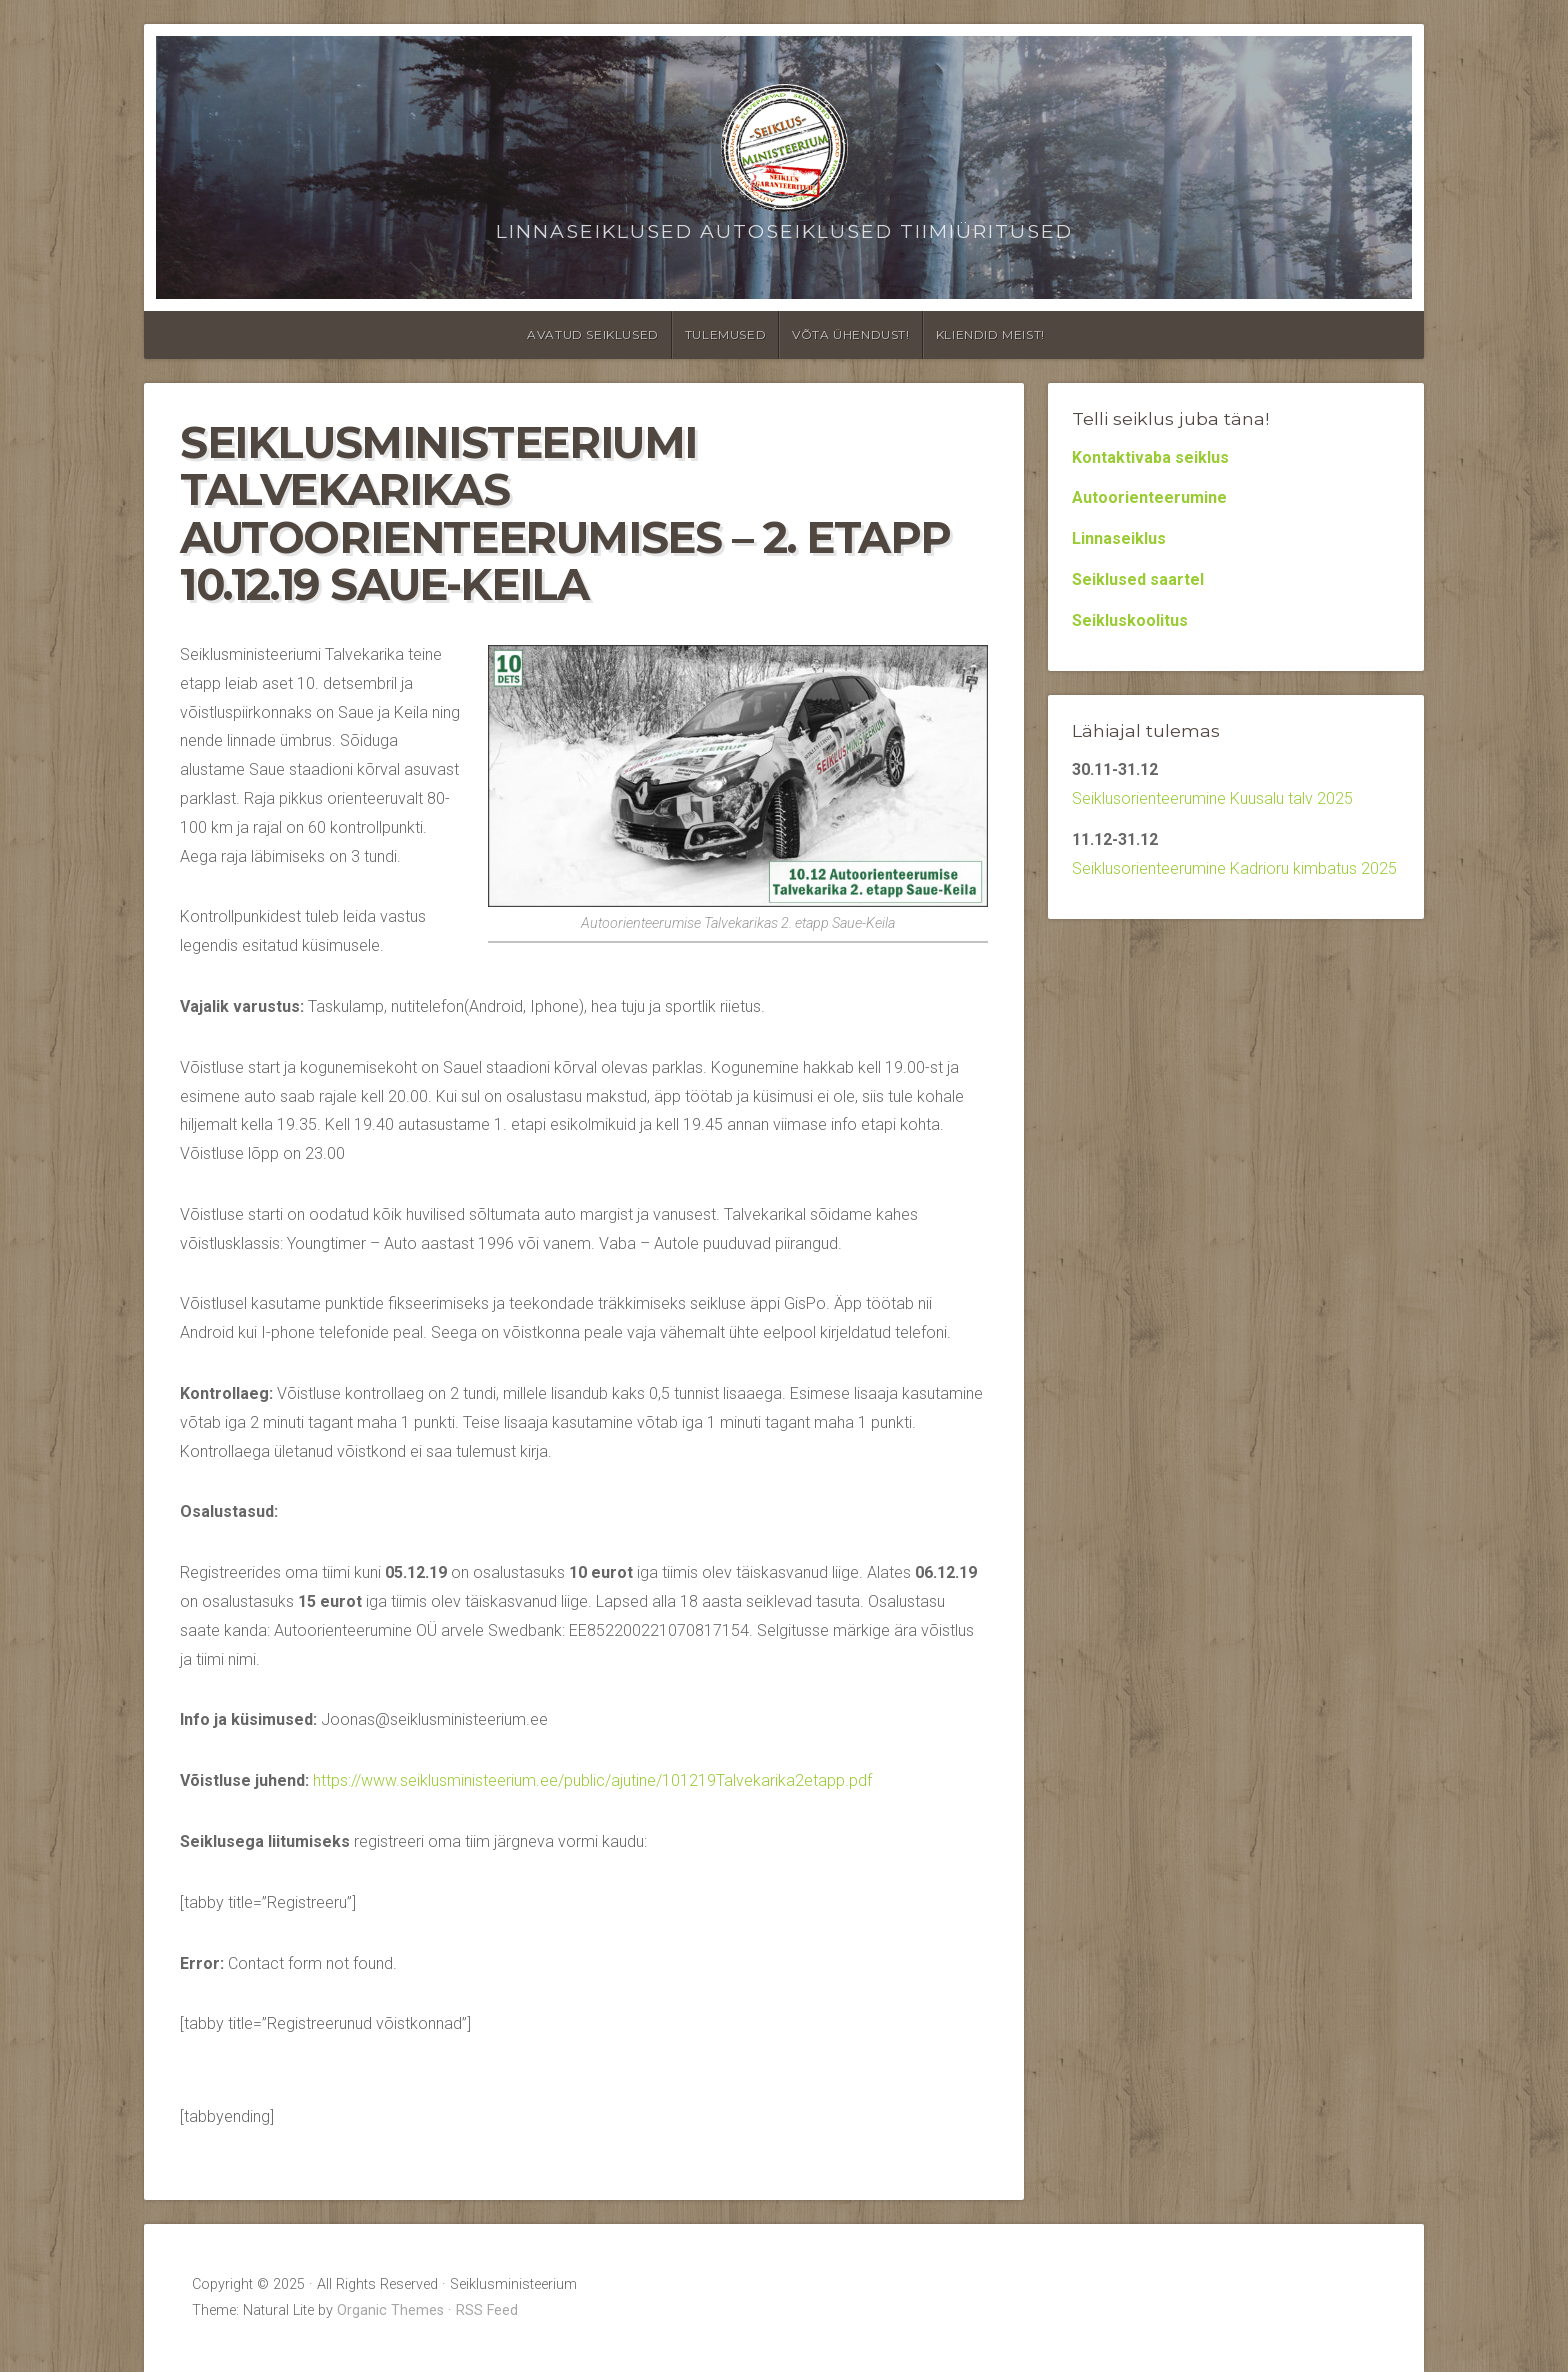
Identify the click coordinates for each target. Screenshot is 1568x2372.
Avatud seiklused (593, 334)
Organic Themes (390, 2310)
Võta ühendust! (850, 334)
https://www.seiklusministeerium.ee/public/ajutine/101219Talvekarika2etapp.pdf (592, 1780)
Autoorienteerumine (1149, 497)
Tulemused (725, 334)
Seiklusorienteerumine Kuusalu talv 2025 (1212, 798)
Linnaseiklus (1119, 538)
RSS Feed (487, 2310)
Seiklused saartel (1138, 579)
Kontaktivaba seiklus (1150, 457)
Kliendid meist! (990, 334)
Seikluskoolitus (1130, 620)
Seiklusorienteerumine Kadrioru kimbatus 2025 (1234, 868)
